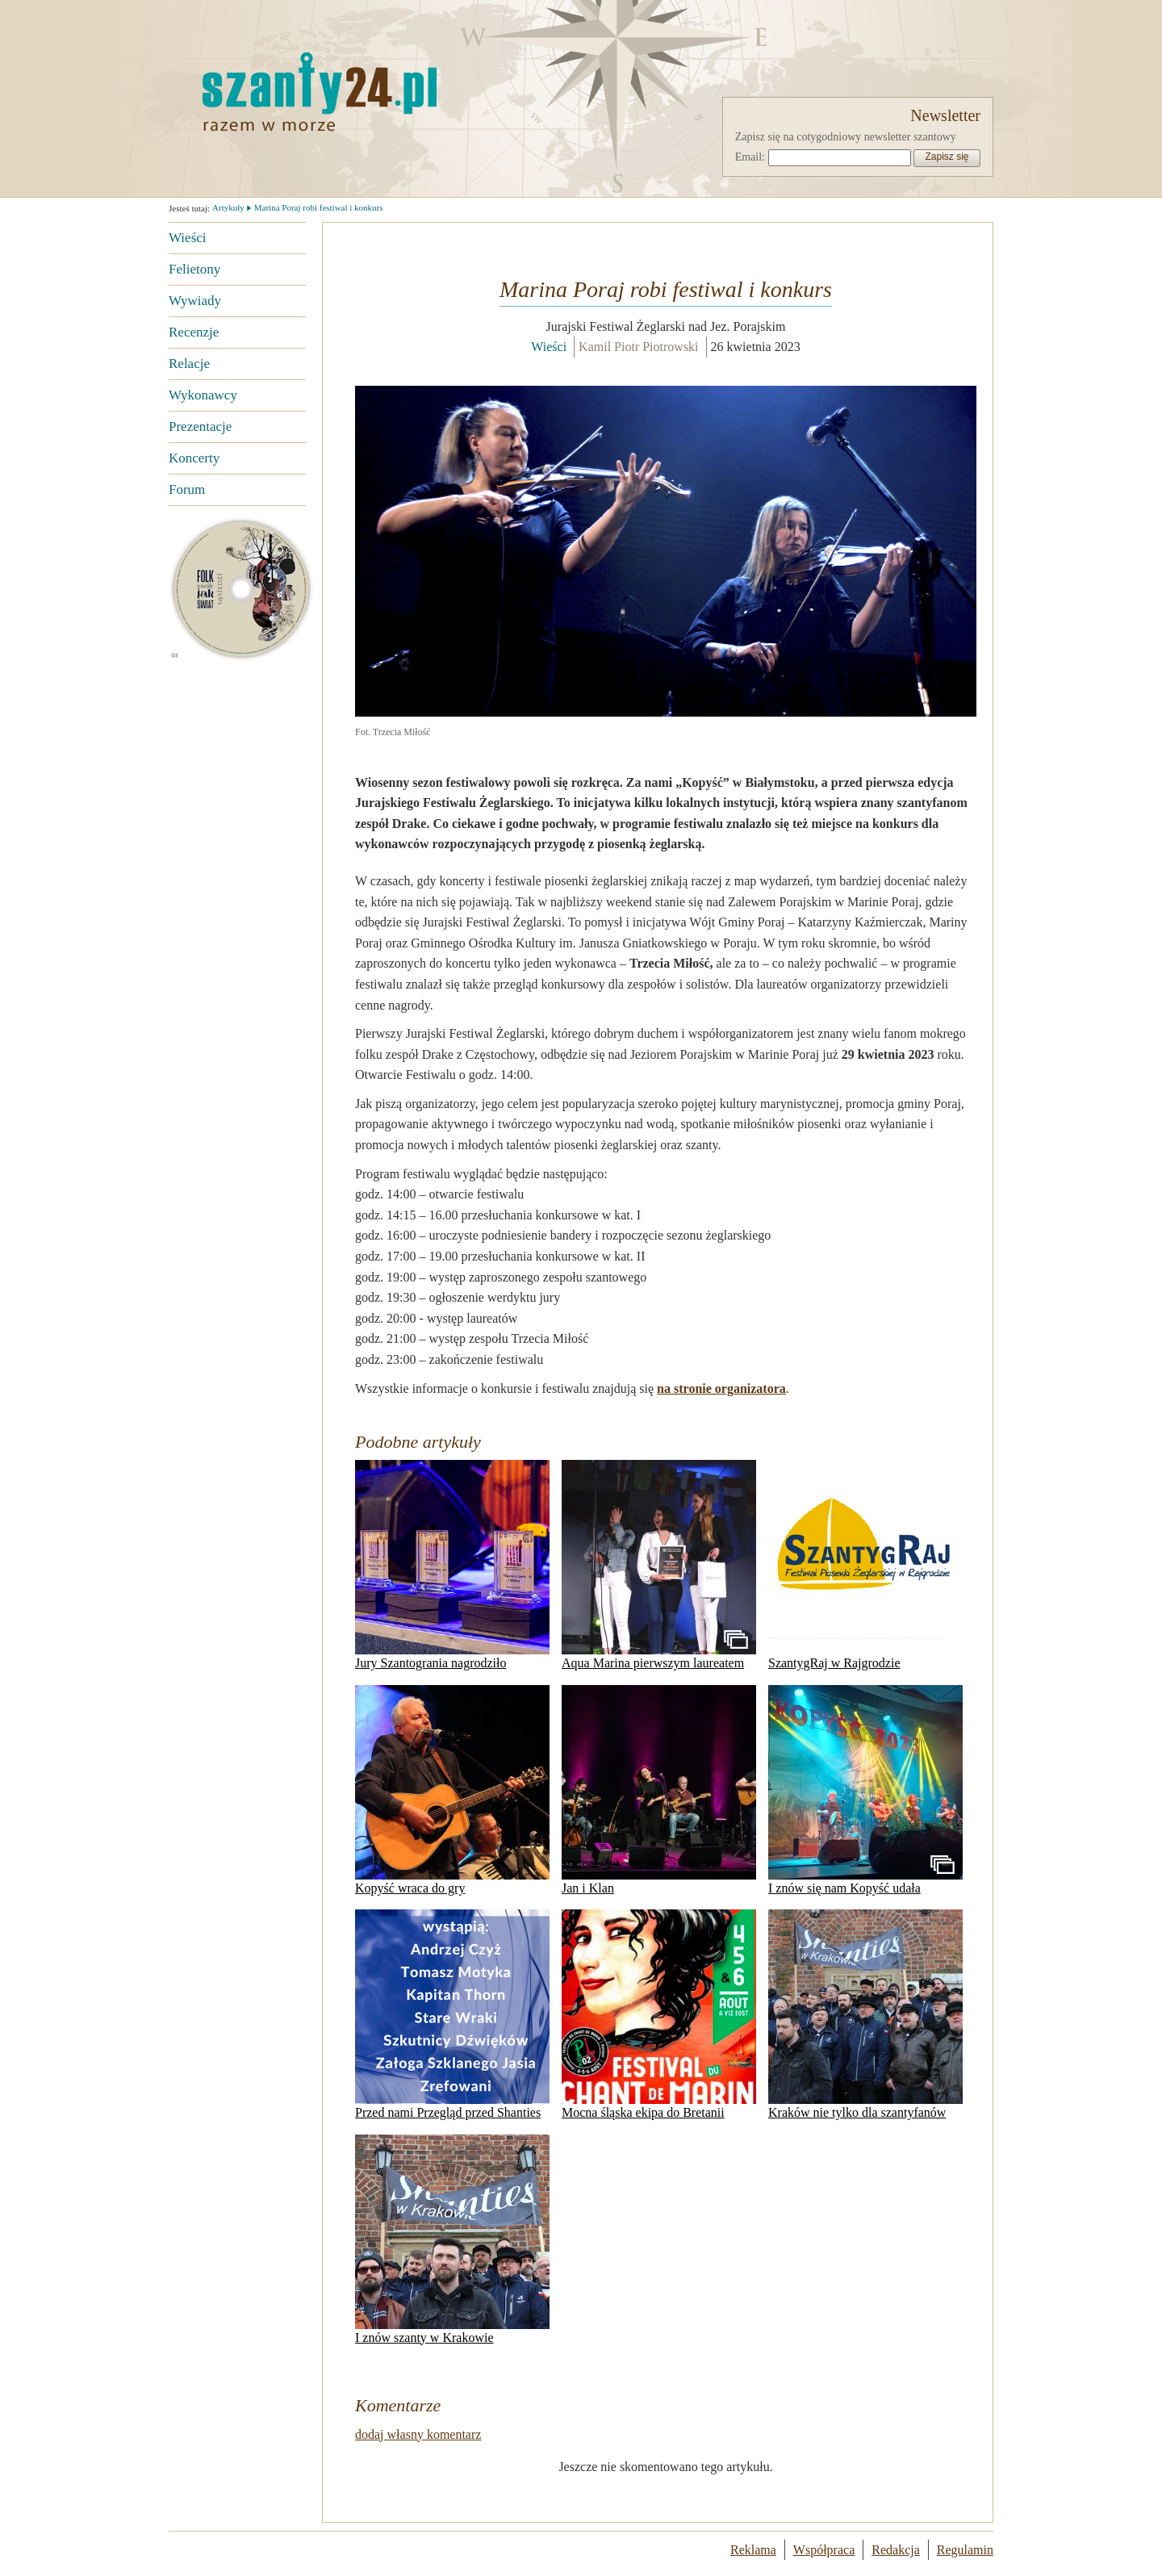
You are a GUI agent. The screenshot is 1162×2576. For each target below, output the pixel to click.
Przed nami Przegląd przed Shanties (452, 2014)
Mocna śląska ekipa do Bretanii (659, 2014)
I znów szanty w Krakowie (452, 2239)
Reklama (753, 2550)
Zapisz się (946, 156)
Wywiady (195, 300)
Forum (187, 489)
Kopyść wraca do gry (452, 1790)
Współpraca (824, 2550)
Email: (750, 157)
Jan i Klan (659, 1790)
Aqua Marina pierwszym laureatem (659, 1565)
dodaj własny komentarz (418, 2434)
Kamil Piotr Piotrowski (638, 346)
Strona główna (318, 91)
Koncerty (194, 458)
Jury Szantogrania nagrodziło (452, 1565)
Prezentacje (200, 426)
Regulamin (965, 2550)
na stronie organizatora (721, 1388)
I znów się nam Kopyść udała (865, 1790)
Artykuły (228, 207)
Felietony (194, 269)
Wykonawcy (203, 395)
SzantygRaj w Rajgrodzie (865, 1565)
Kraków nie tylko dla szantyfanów (865, 2014)
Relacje (189, 363)
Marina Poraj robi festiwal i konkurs (318, 207)
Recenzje (194, 332)
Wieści (188, 237)
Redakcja (896, 2550)
